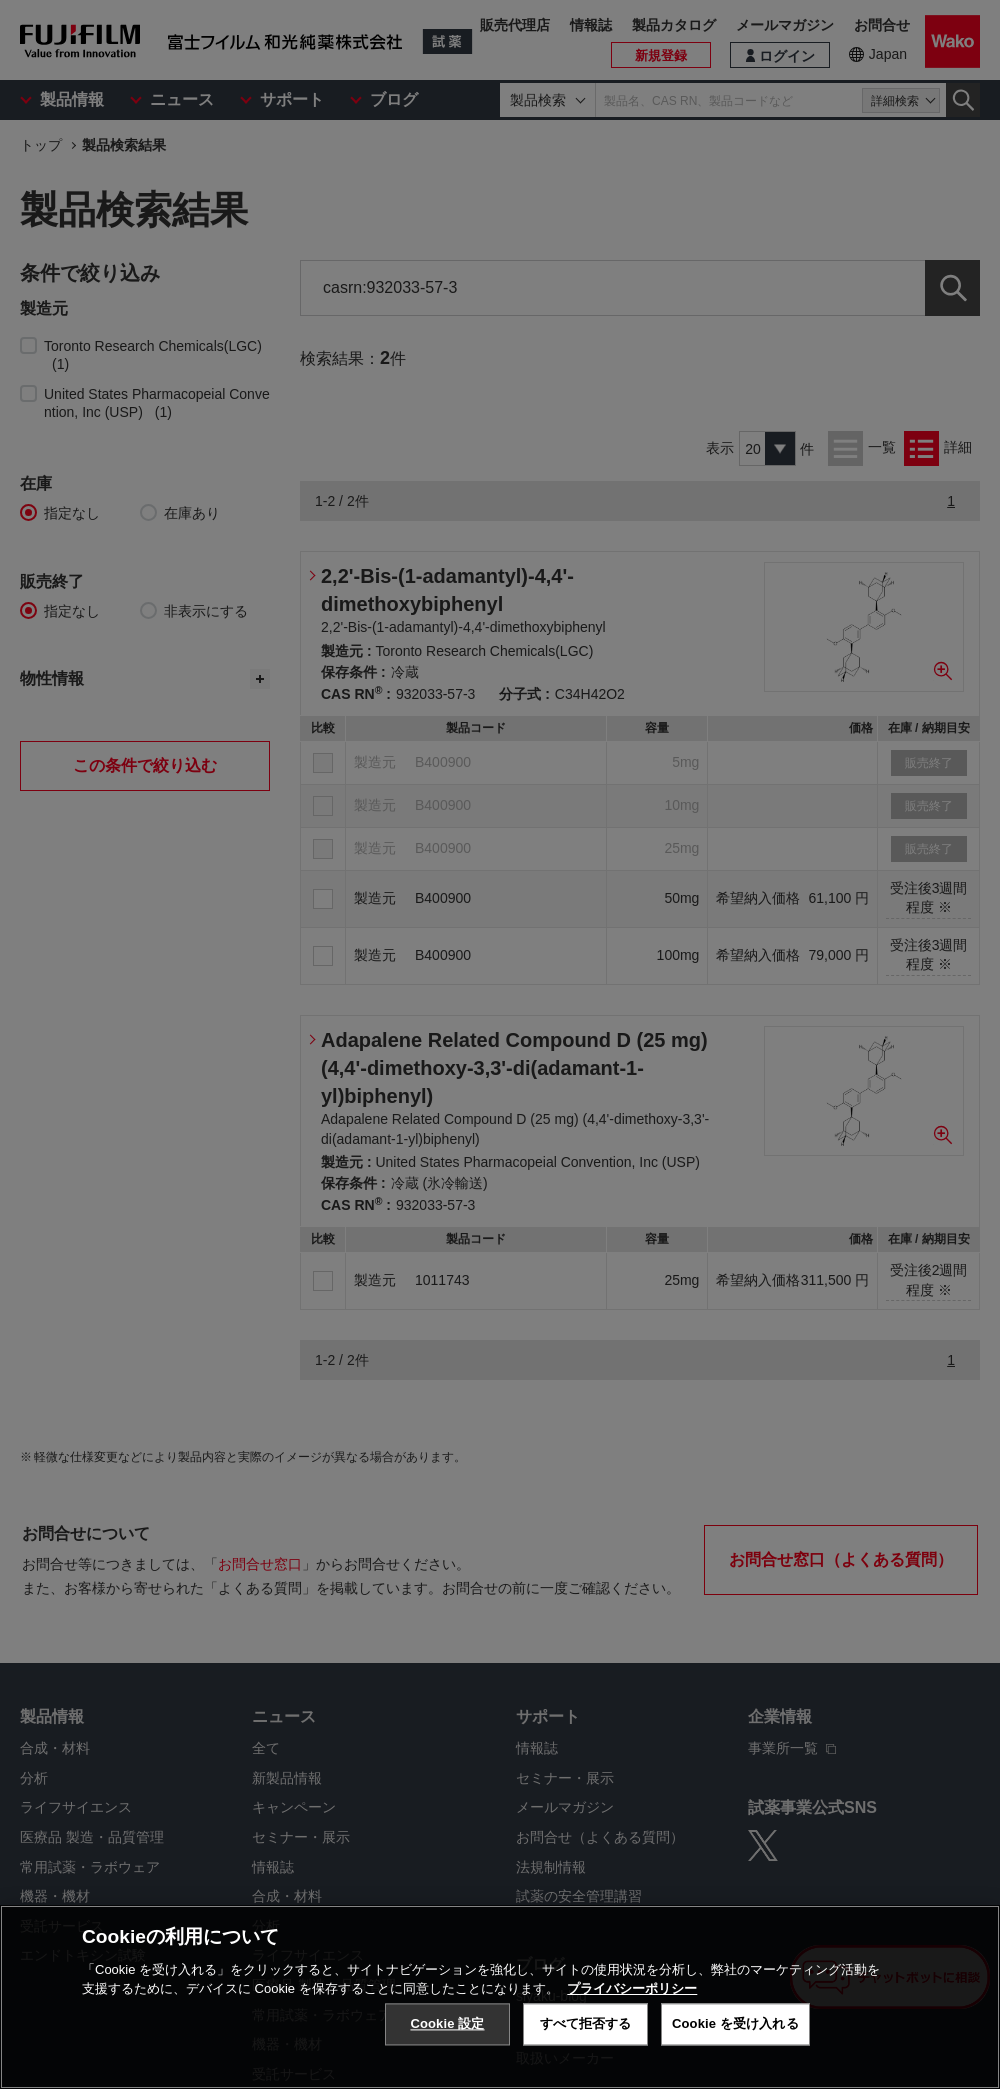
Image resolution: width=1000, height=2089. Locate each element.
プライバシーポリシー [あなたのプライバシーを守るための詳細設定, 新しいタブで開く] (632, 1988)
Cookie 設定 (447, 2023)
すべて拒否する (586, 2023)
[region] (500, 1997)
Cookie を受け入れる (735, 2023)
